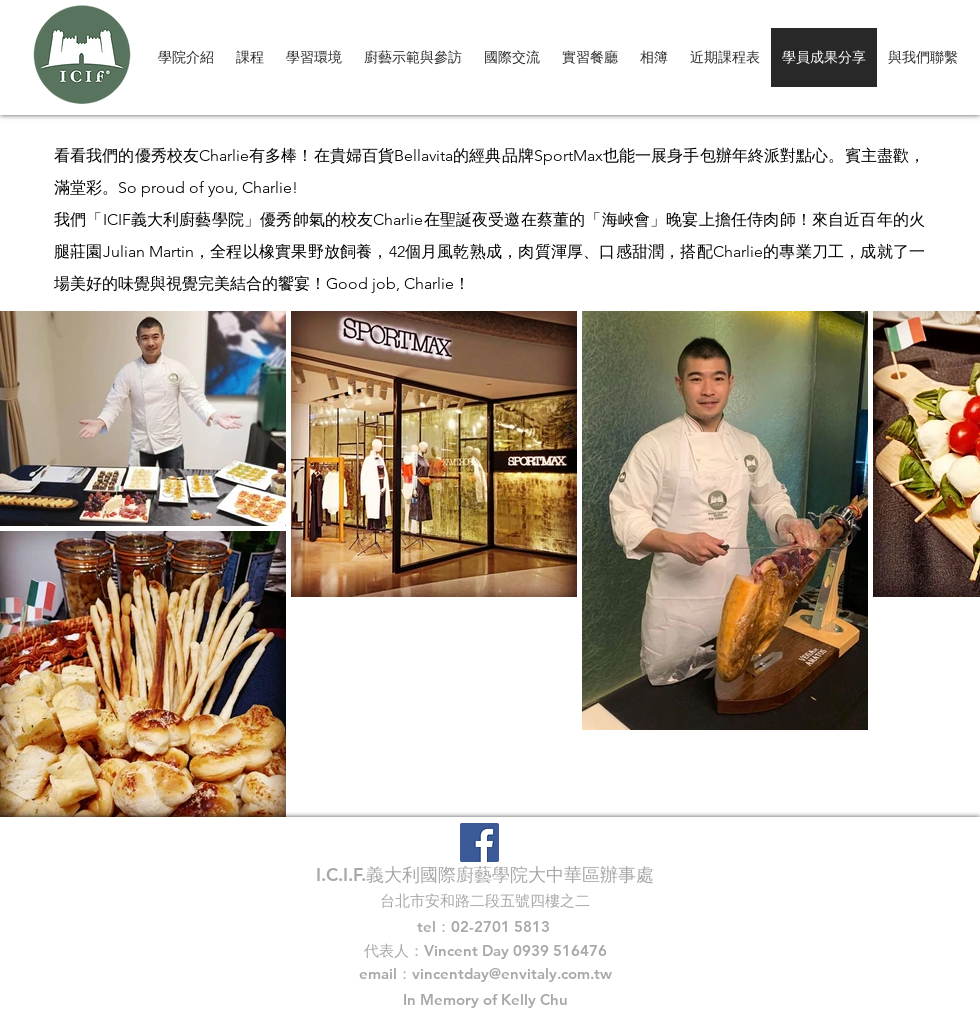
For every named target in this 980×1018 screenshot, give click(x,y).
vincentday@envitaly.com (501, 973)
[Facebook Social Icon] (479, 842)
